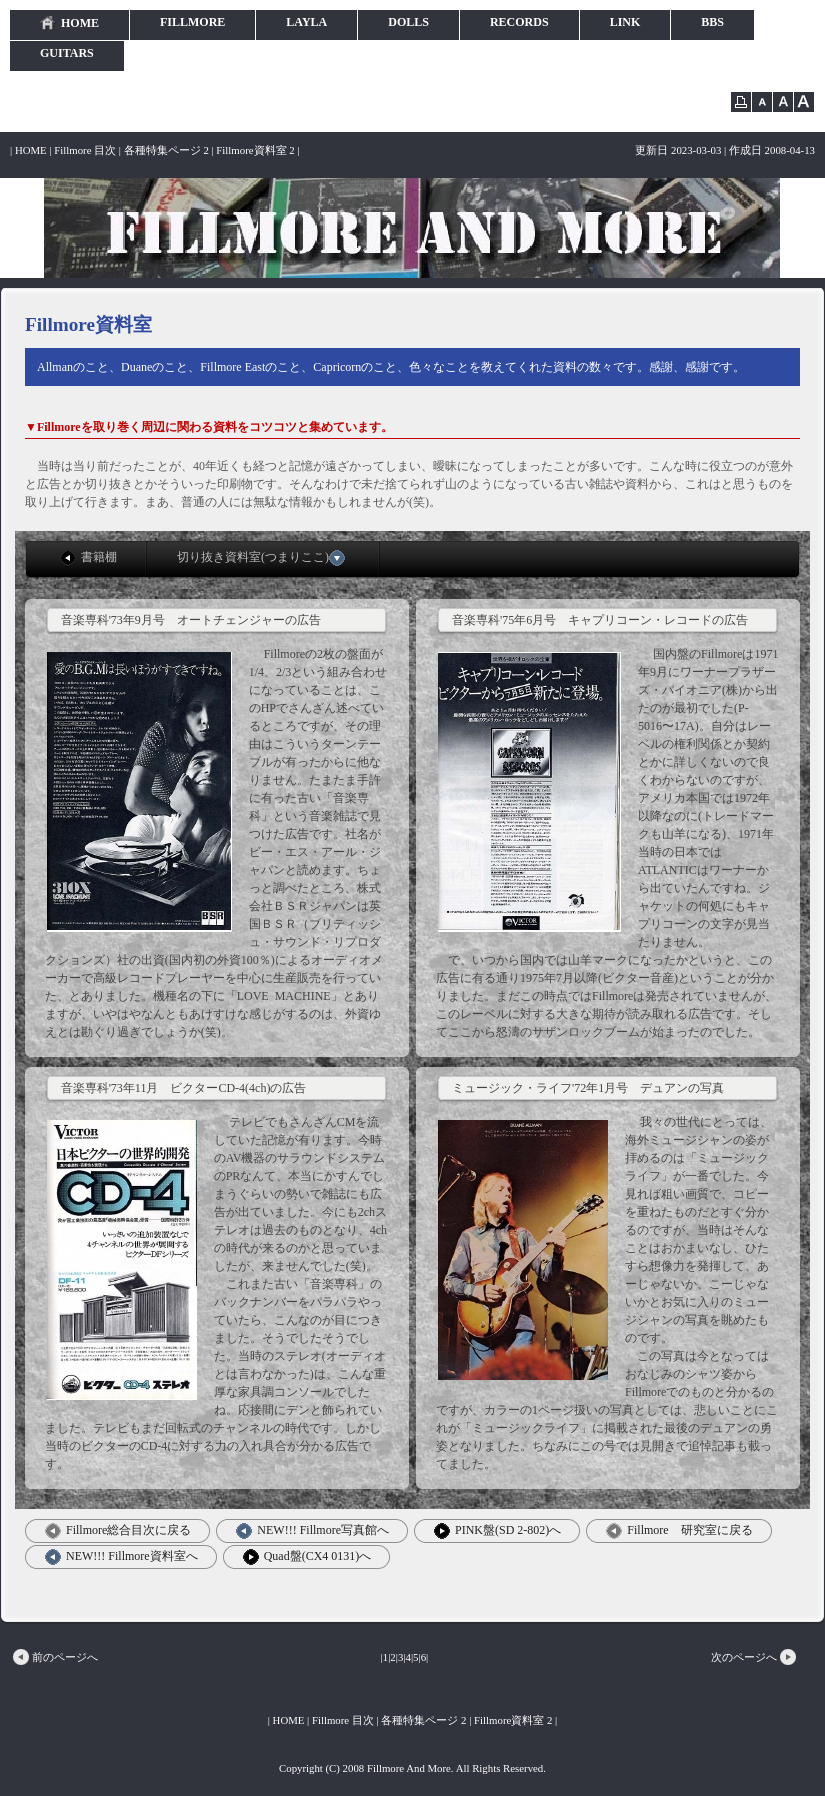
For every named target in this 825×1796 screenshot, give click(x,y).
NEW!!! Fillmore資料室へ (121, 1557)
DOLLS (408, 22)
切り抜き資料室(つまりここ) (263, 558)
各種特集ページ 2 (166, 150)
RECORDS (519, 22)
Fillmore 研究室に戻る (679, 1531)
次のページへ (755, 1657)
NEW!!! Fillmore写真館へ (312, 1531)
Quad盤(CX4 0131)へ (307, 1557)
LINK (625, 22)
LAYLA (306, 22)
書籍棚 (88, 558)
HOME (69, 23)
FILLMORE (192, 22)
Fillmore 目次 (85, 150)
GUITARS (67, 53)
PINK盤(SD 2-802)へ (497, 1531)
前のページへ (54, 1657)
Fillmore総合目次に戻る (118, 1531)
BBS (712, 22)
